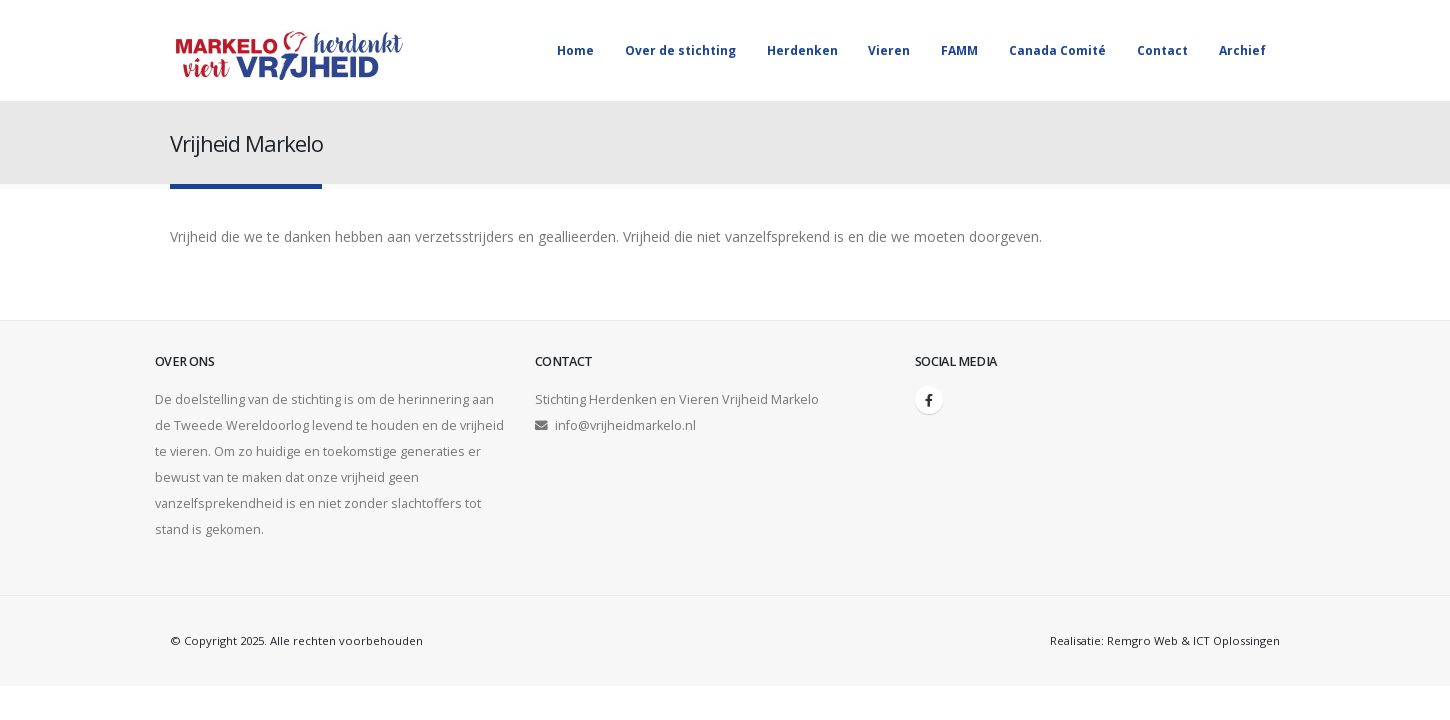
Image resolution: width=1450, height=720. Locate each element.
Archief (1242, 50)
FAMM (959, 50)
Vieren (889, 50)
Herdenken (802, 50)
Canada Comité (1057, 50)
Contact (1162, 50)
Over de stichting (680, 50)
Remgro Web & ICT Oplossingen (1193, 640)
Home (575, 50)
